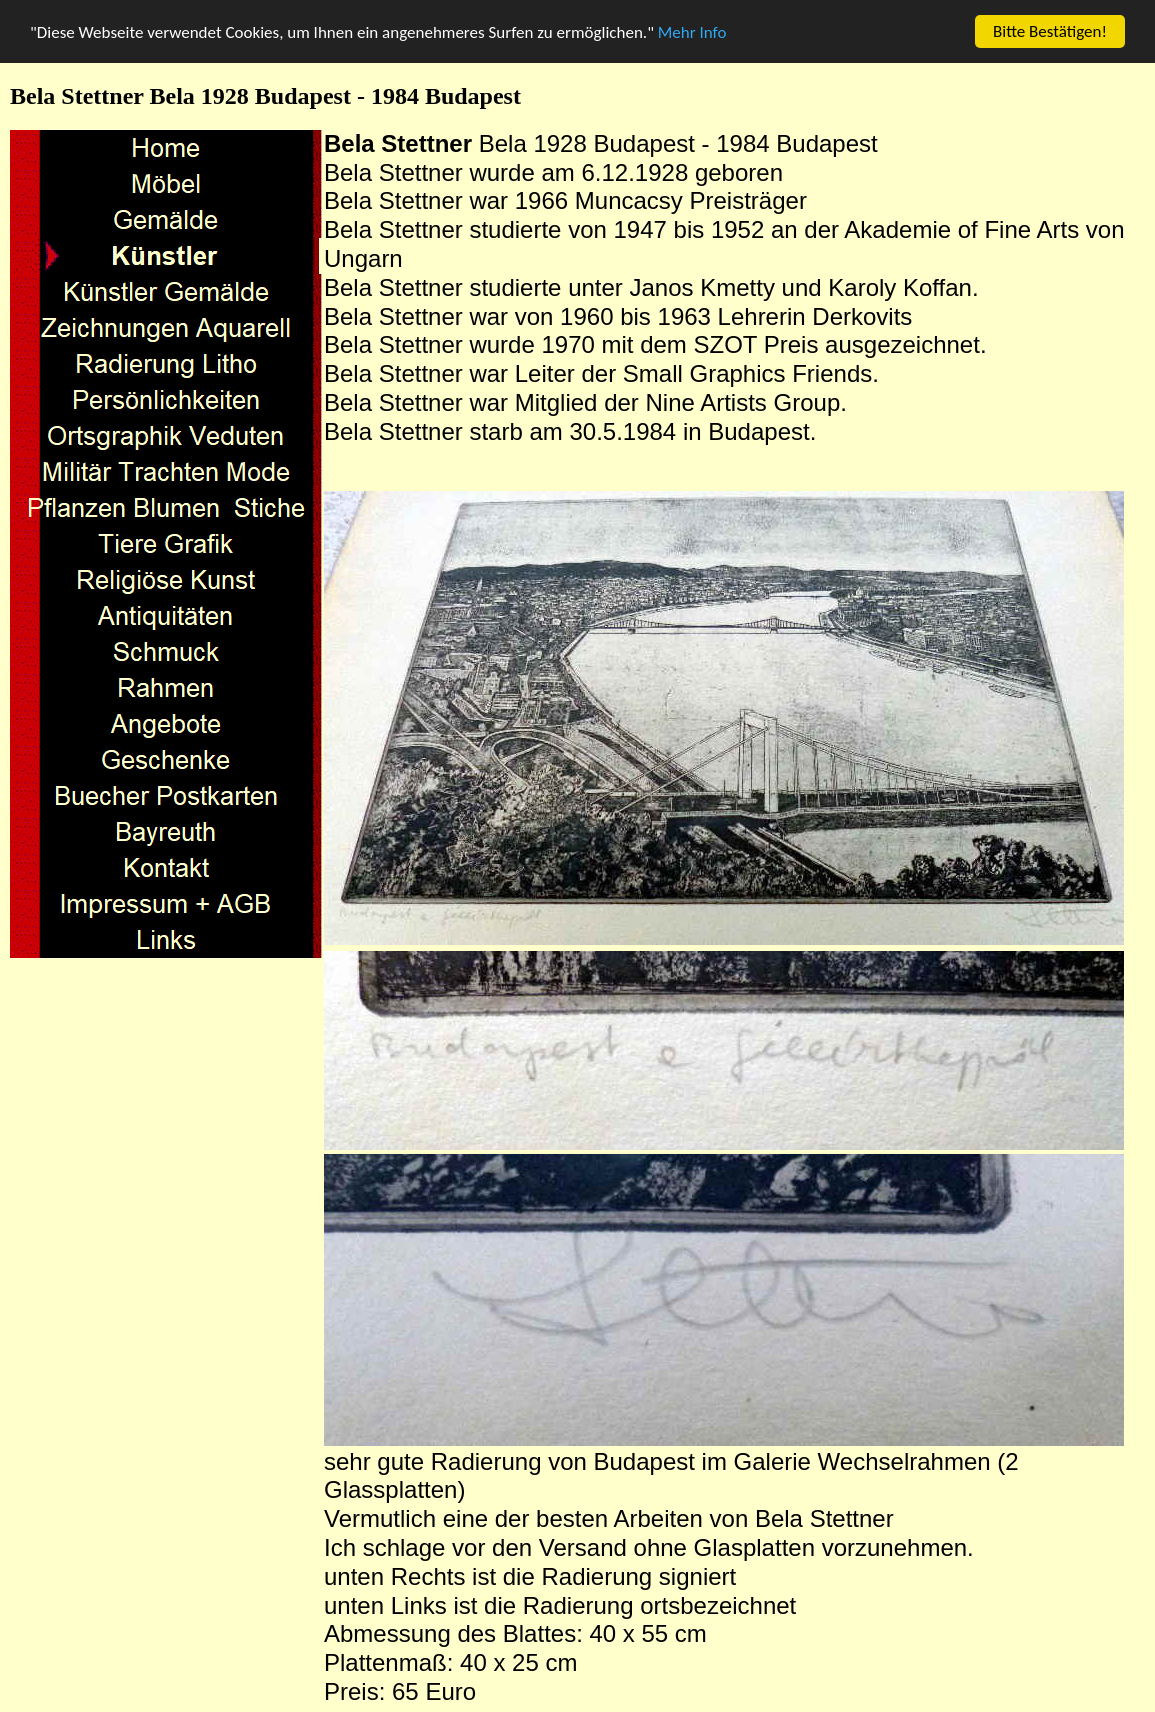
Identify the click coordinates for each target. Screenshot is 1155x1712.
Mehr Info (692, 31)
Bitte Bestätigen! (1050, 31)
